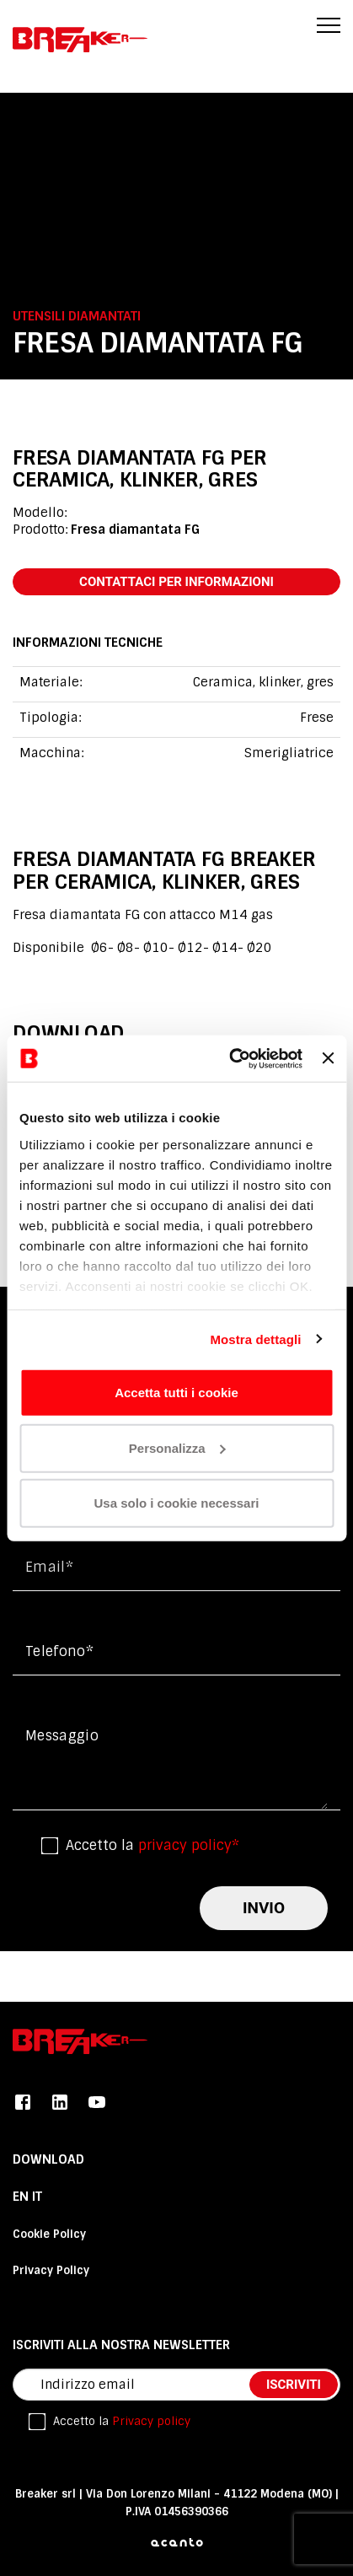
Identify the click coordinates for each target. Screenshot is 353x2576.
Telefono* (59, 1651)
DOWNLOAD (48, 2159)
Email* (49, 1567)
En (22, 2196)
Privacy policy (151, 2421)
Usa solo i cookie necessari (176, 1503)
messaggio (62, 1736)
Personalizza (177, 1447)
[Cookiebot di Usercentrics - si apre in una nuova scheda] (230, 1058)
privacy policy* (188, 1845)
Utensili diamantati (77, 316)
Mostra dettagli (255, 1338)
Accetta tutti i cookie (176, 1392)
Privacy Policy (51, 2270)
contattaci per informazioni (176, 581)
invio (264, 1907)
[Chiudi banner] (328, 1058)
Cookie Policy (49, 2234)
